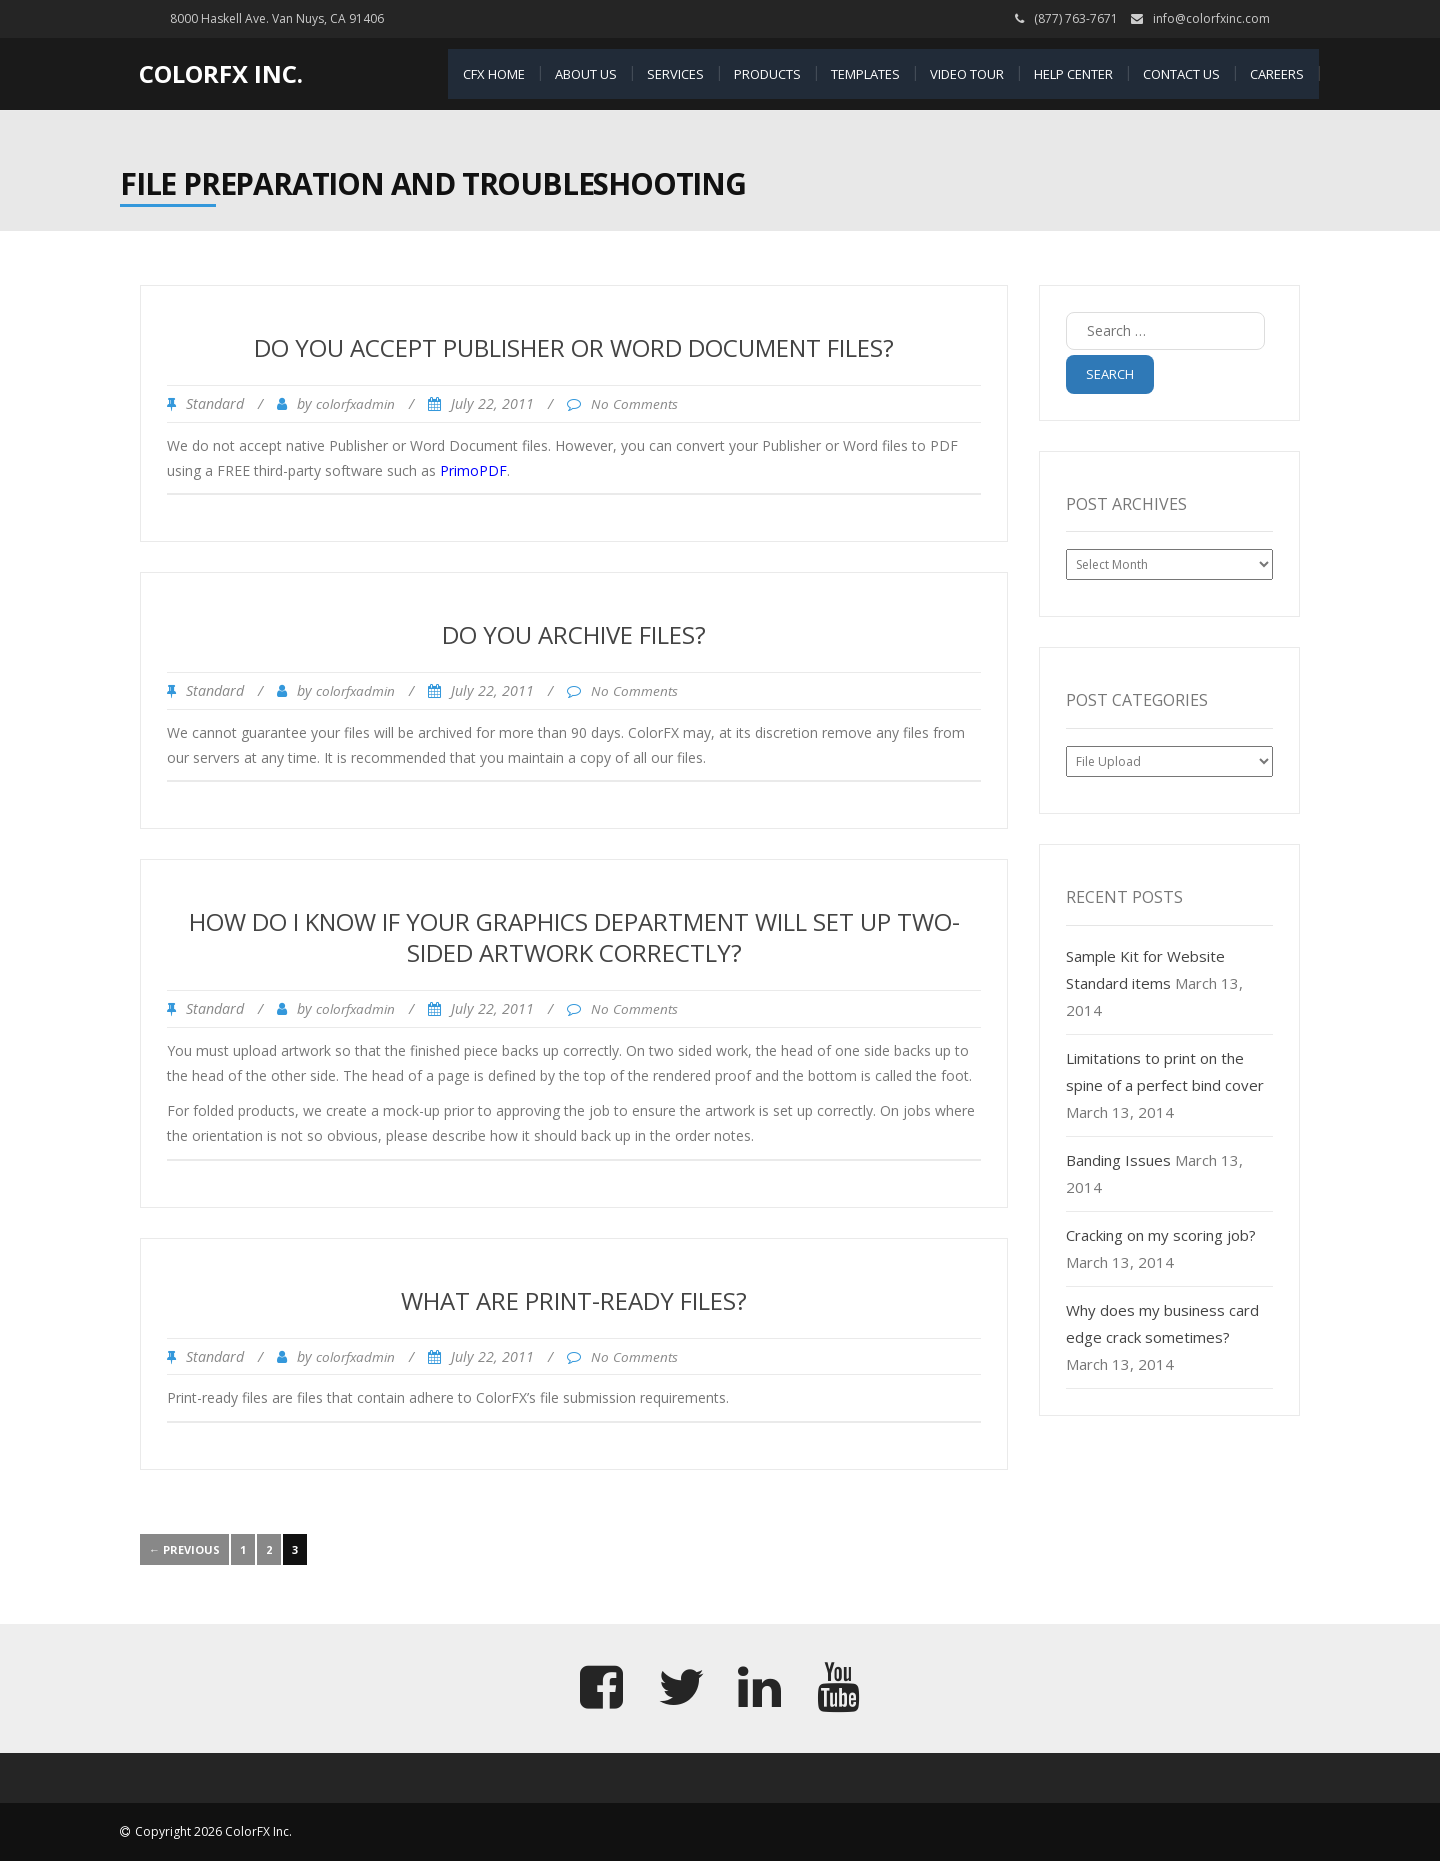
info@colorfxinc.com (1211, 18)
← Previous (184, 1549)
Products (767, 74)
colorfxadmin (355, 404)
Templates (865, 74)
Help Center (1073, 74)
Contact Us (1181, 74)
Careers (1277, 74)
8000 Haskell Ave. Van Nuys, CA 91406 (277, 18)
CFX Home (494, 74)
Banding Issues (1118, 1160)
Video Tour (967, 74)
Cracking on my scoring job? (1161, 1235)
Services (675, 74)
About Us (586, 74)
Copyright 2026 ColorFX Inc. (213, 1831)
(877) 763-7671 (1076, 18)
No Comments (634, 404)
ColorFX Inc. (221, 73)
